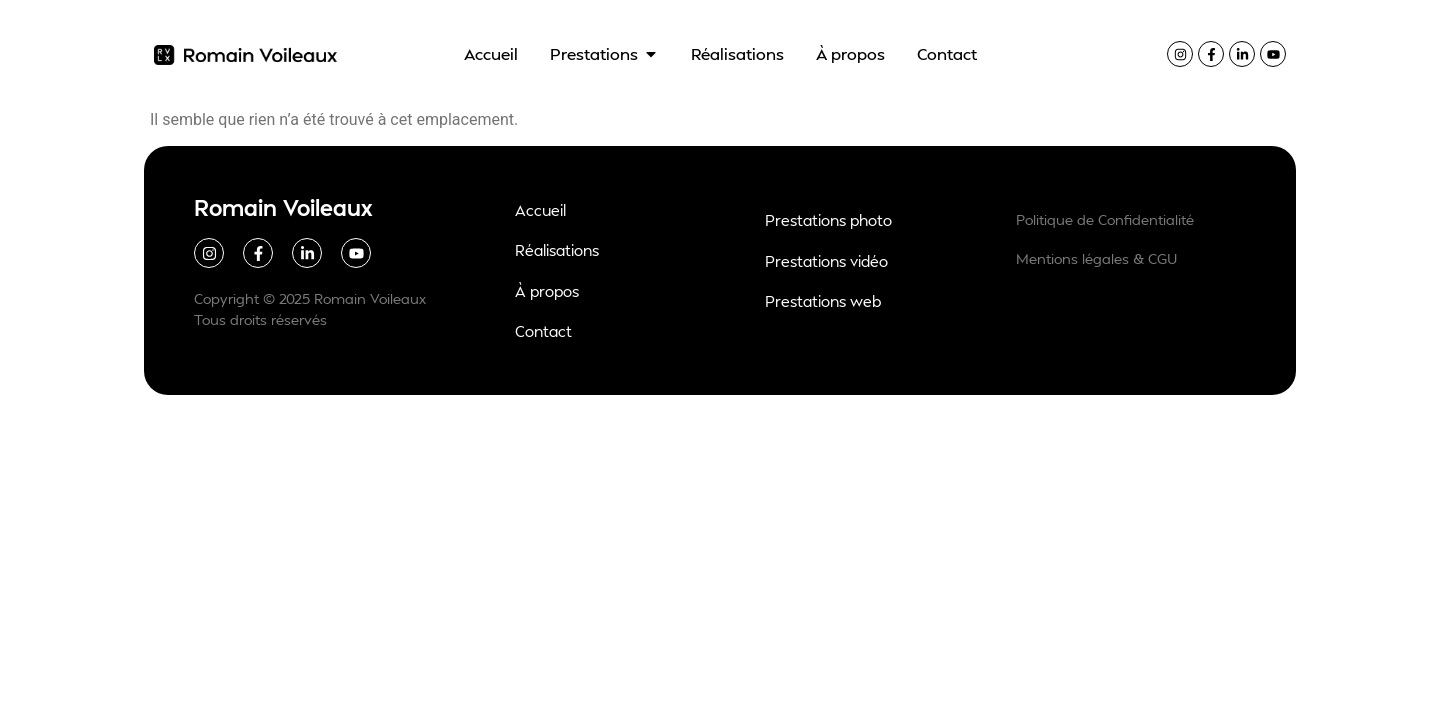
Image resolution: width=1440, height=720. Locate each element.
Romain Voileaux (283, 207)
